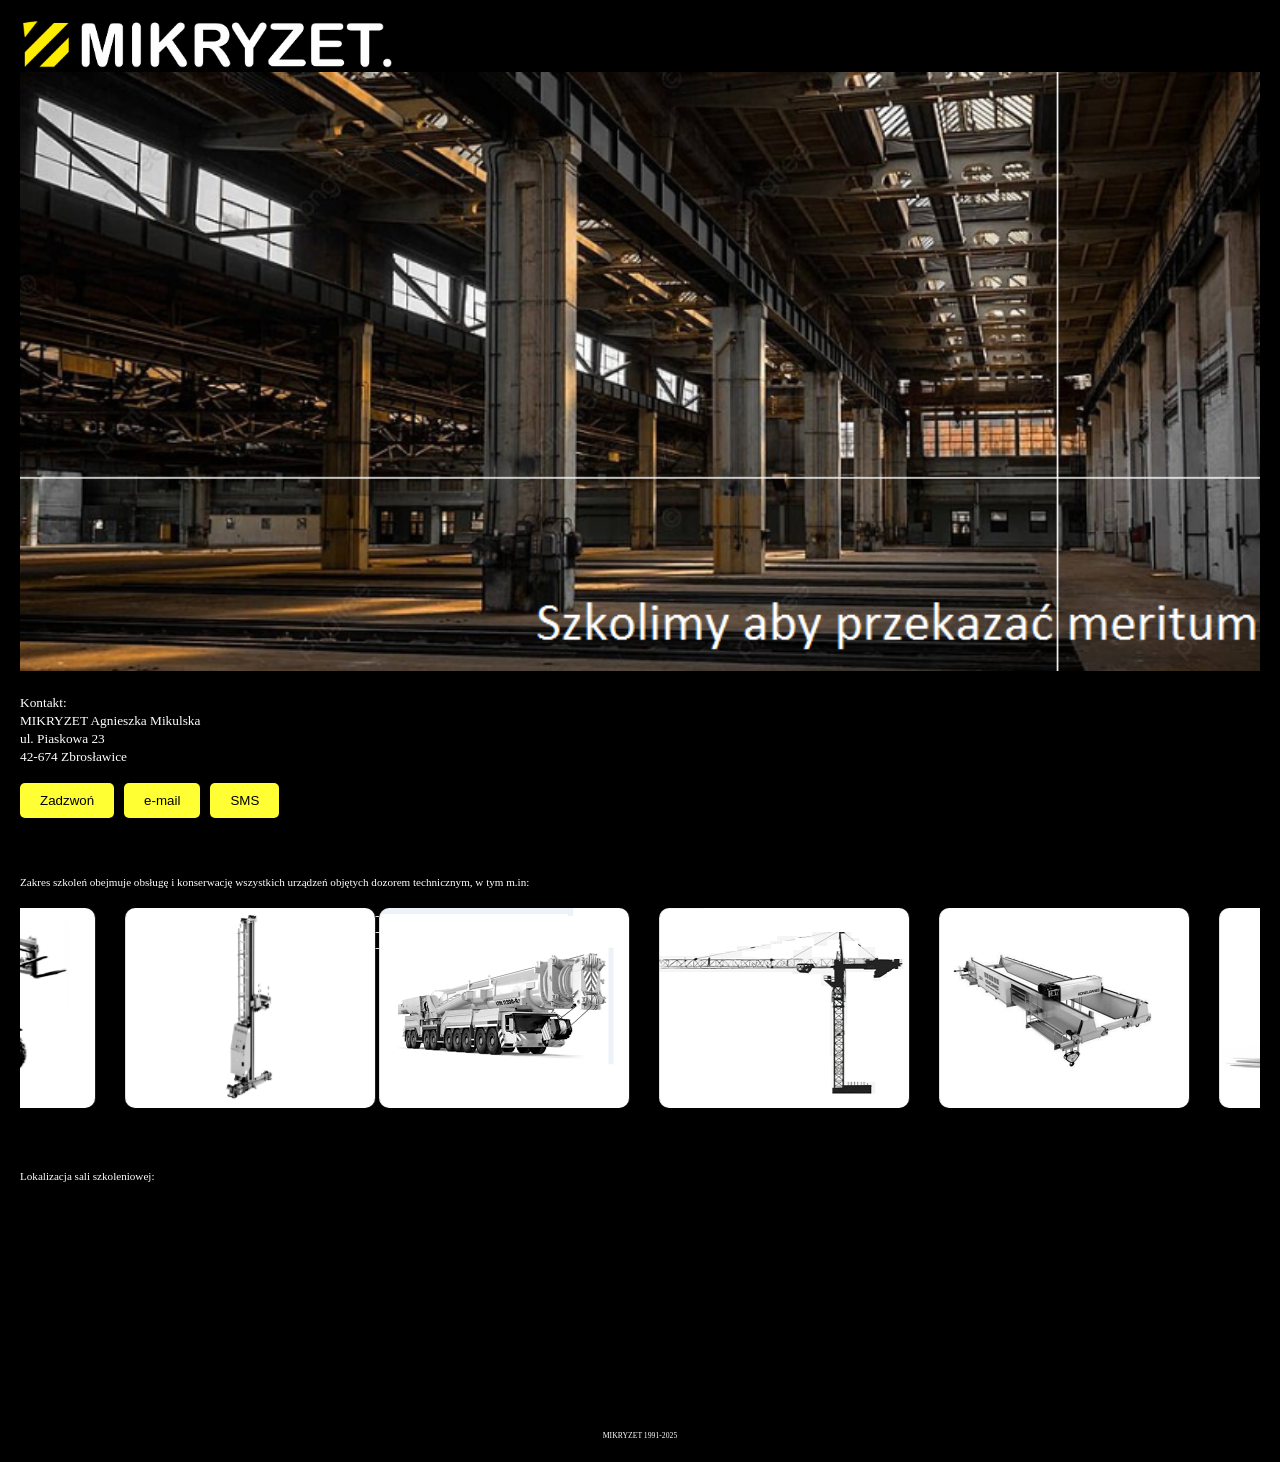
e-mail (162, 800)
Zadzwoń (67, 800)
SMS (244, 800)
